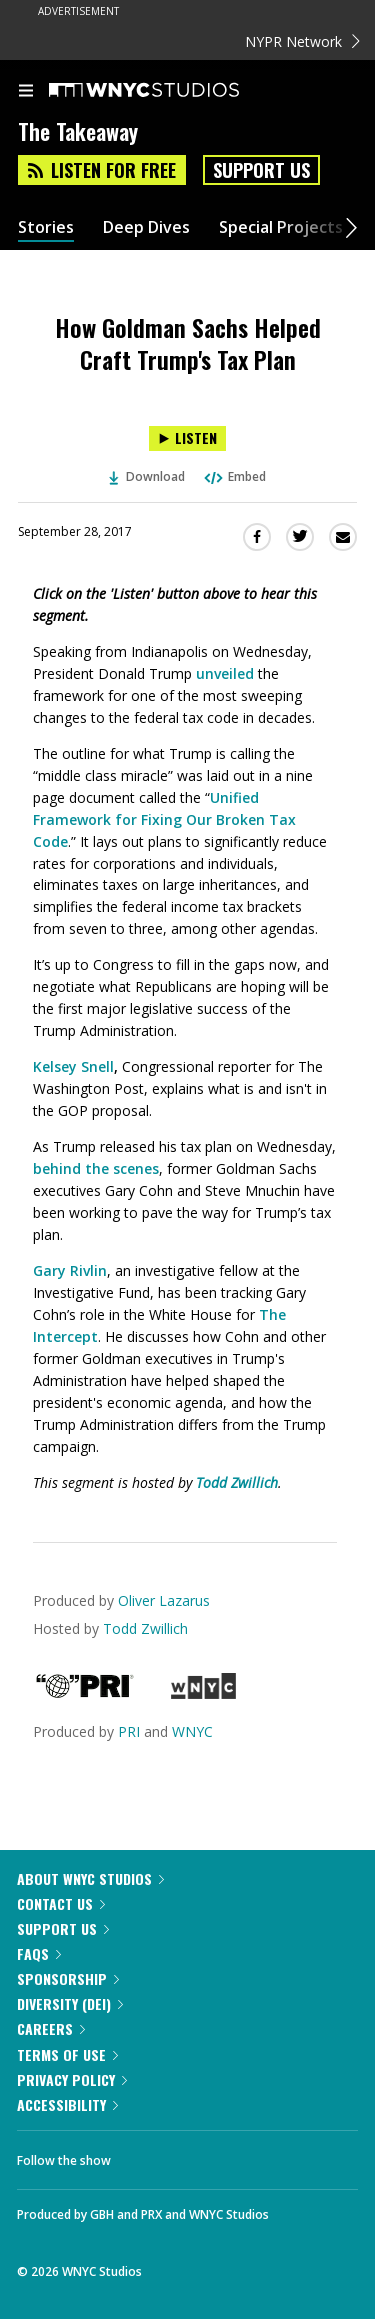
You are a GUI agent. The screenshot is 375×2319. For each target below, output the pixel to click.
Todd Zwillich (145, 1628)
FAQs (39, 1953)
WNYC (192, 1731)
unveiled (225, 673)
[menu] (26, 92)
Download (147, 476)
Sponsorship (68, 1978)
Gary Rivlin (70, 1270)
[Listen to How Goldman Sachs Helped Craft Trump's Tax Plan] (187, 438)
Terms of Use (67, 2054)
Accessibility (67, 2104)
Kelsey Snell (73, 1066)
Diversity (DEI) (70, 2003)
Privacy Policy (72, 2079)
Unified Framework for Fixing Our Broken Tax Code (164, 819)
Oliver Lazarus (164, 1600)
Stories (46, 227)
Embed (234, 476)
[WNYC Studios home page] (169, 91)
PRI (129, 1731)
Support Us (261, 170)
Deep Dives (146, 227)
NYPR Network (302, 41)
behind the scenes (96, 1168)
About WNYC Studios (90, 1878)
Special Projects (281, 227)
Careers (51, 2028)
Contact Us (61, 1903)
